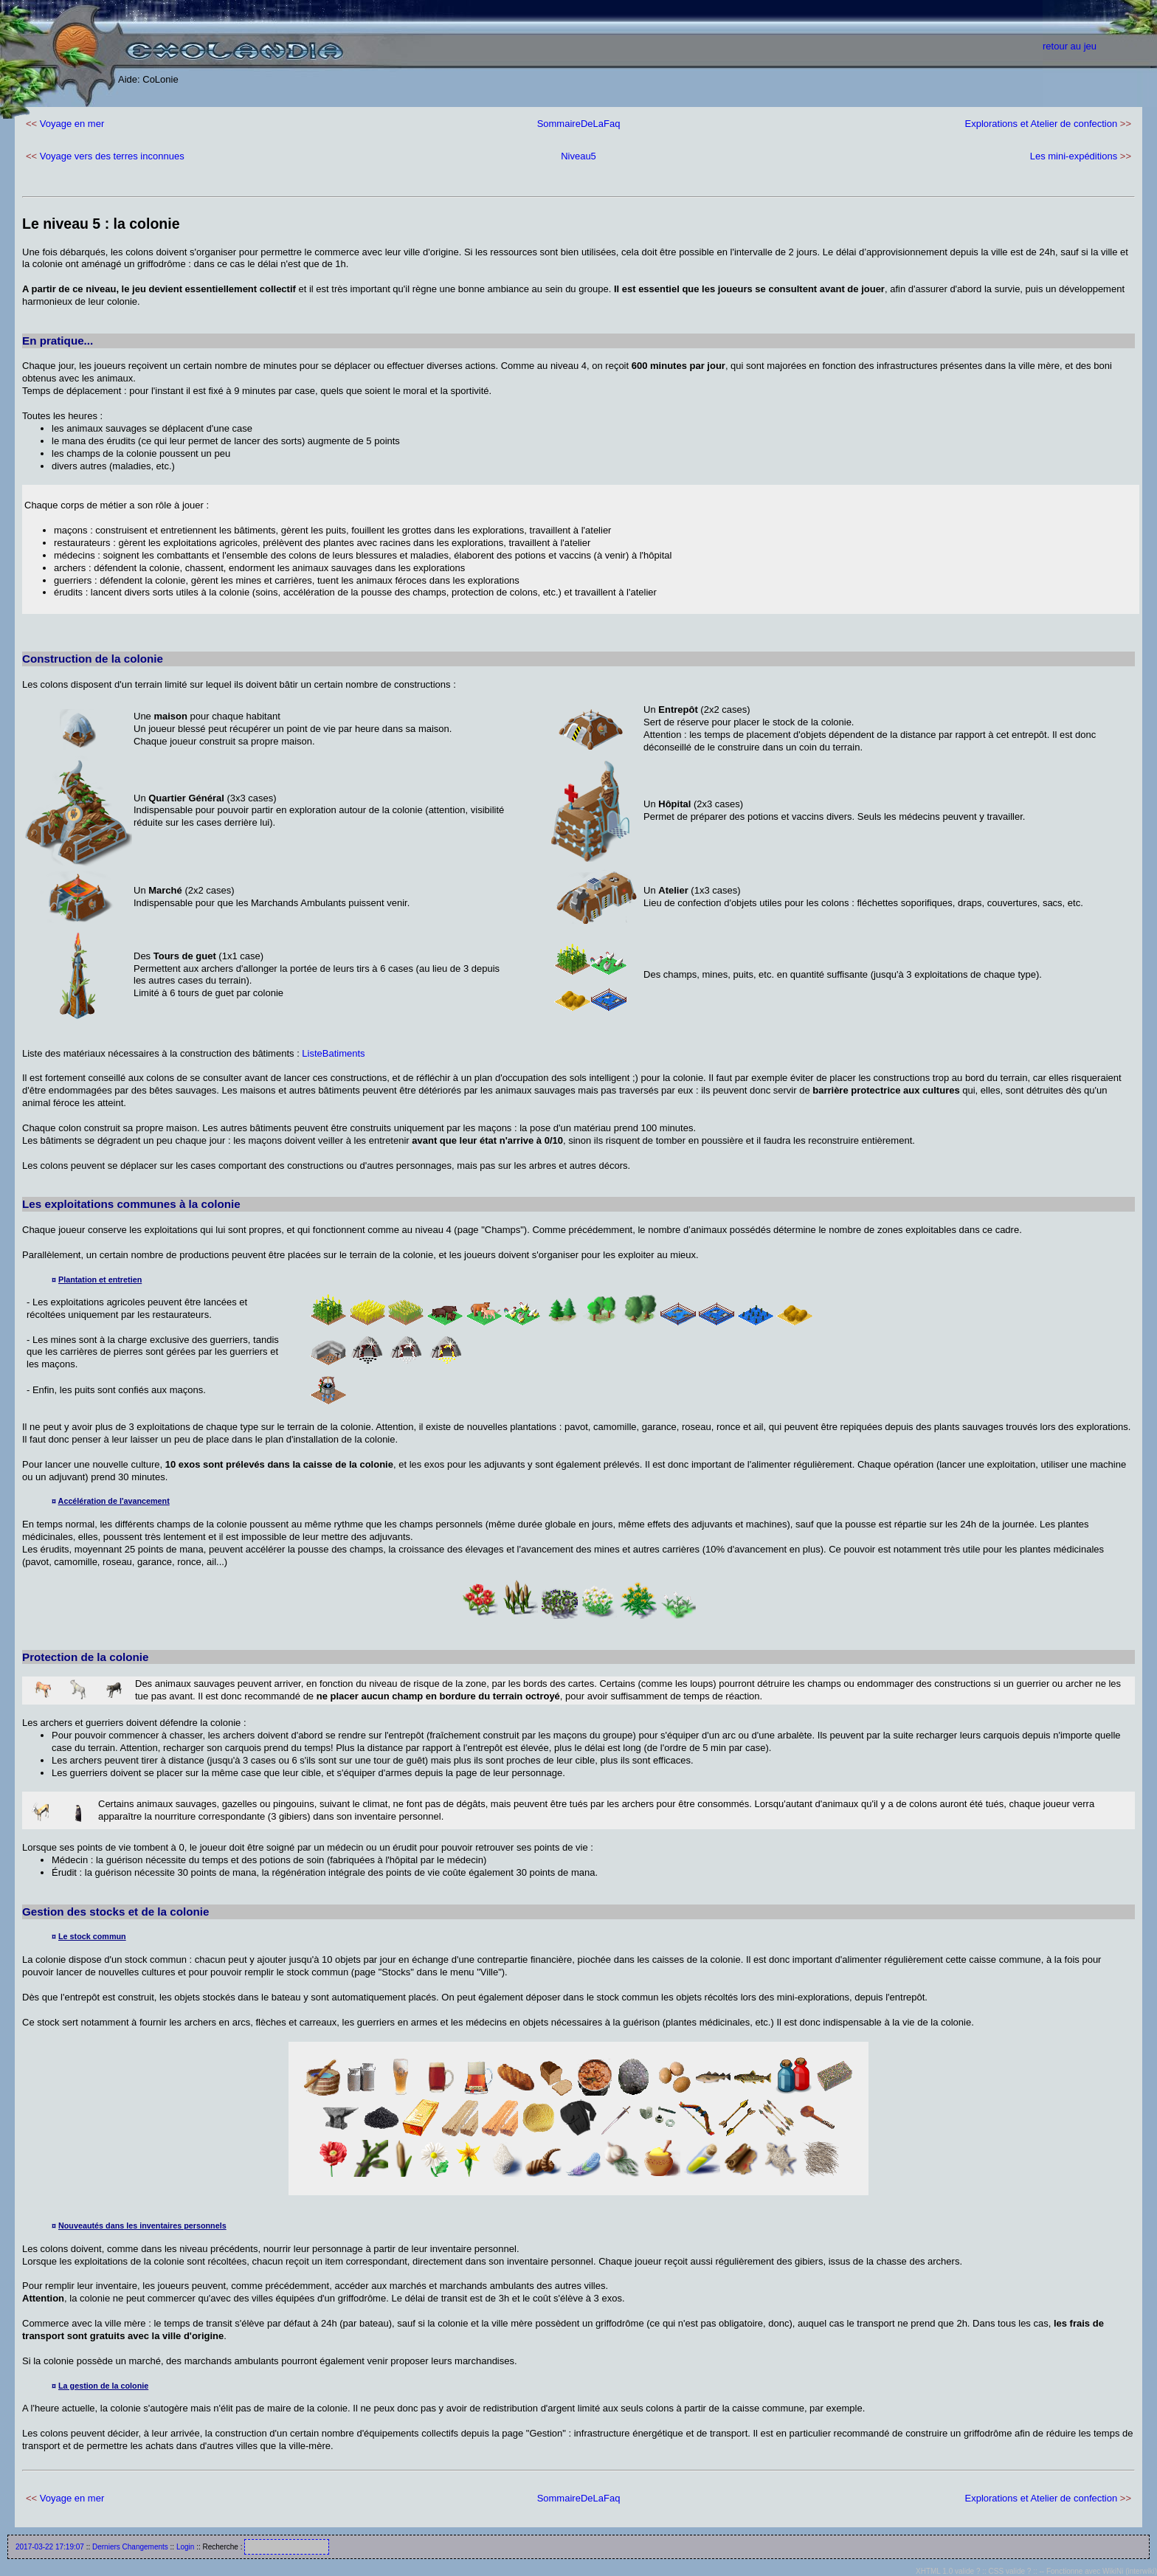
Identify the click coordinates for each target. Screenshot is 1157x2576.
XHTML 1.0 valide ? (948, 2571)
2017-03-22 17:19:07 (49, 2547)
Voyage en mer (72, 123)
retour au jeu (1069, 46)
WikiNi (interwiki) (1129, 2571)
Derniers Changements (130, 2547)
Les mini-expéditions (1074, 156)
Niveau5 (578, 156)
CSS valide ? (1010, 2571)
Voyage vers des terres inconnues (112, 156)
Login (185, 2547)
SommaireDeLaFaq (579, 123)
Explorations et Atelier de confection (1041, 123)
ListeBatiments (333, 1053)
